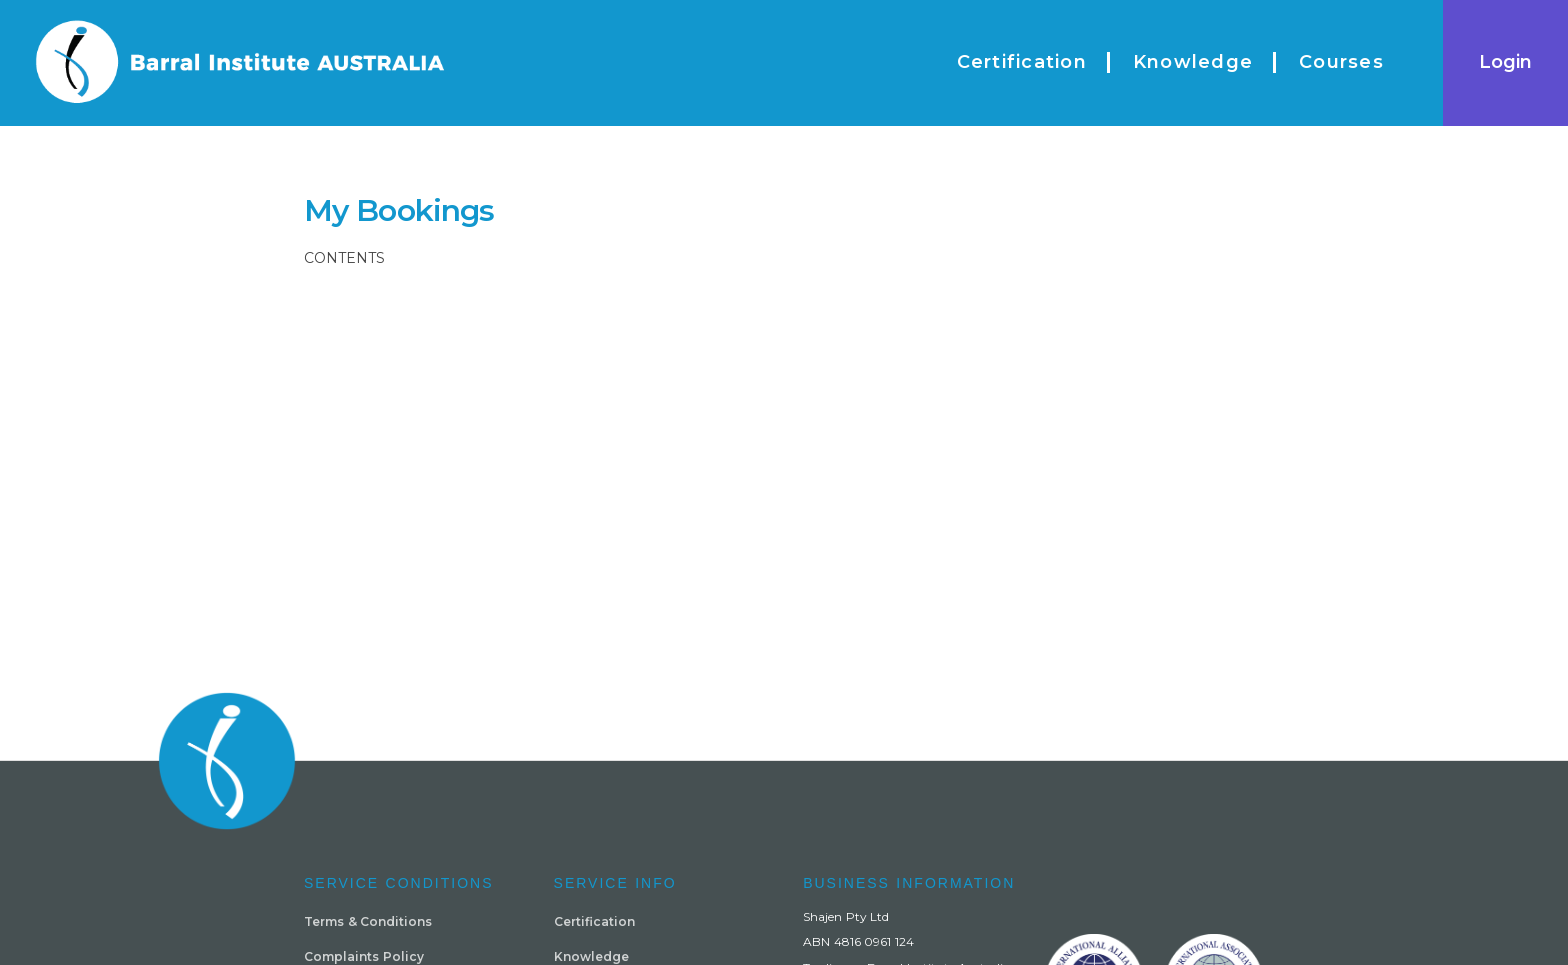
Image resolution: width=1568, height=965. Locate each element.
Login (1505, 62)
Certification (594, 921)
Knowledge (591, 956)
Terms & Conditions (368, 921)
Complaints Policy (364, 956)
